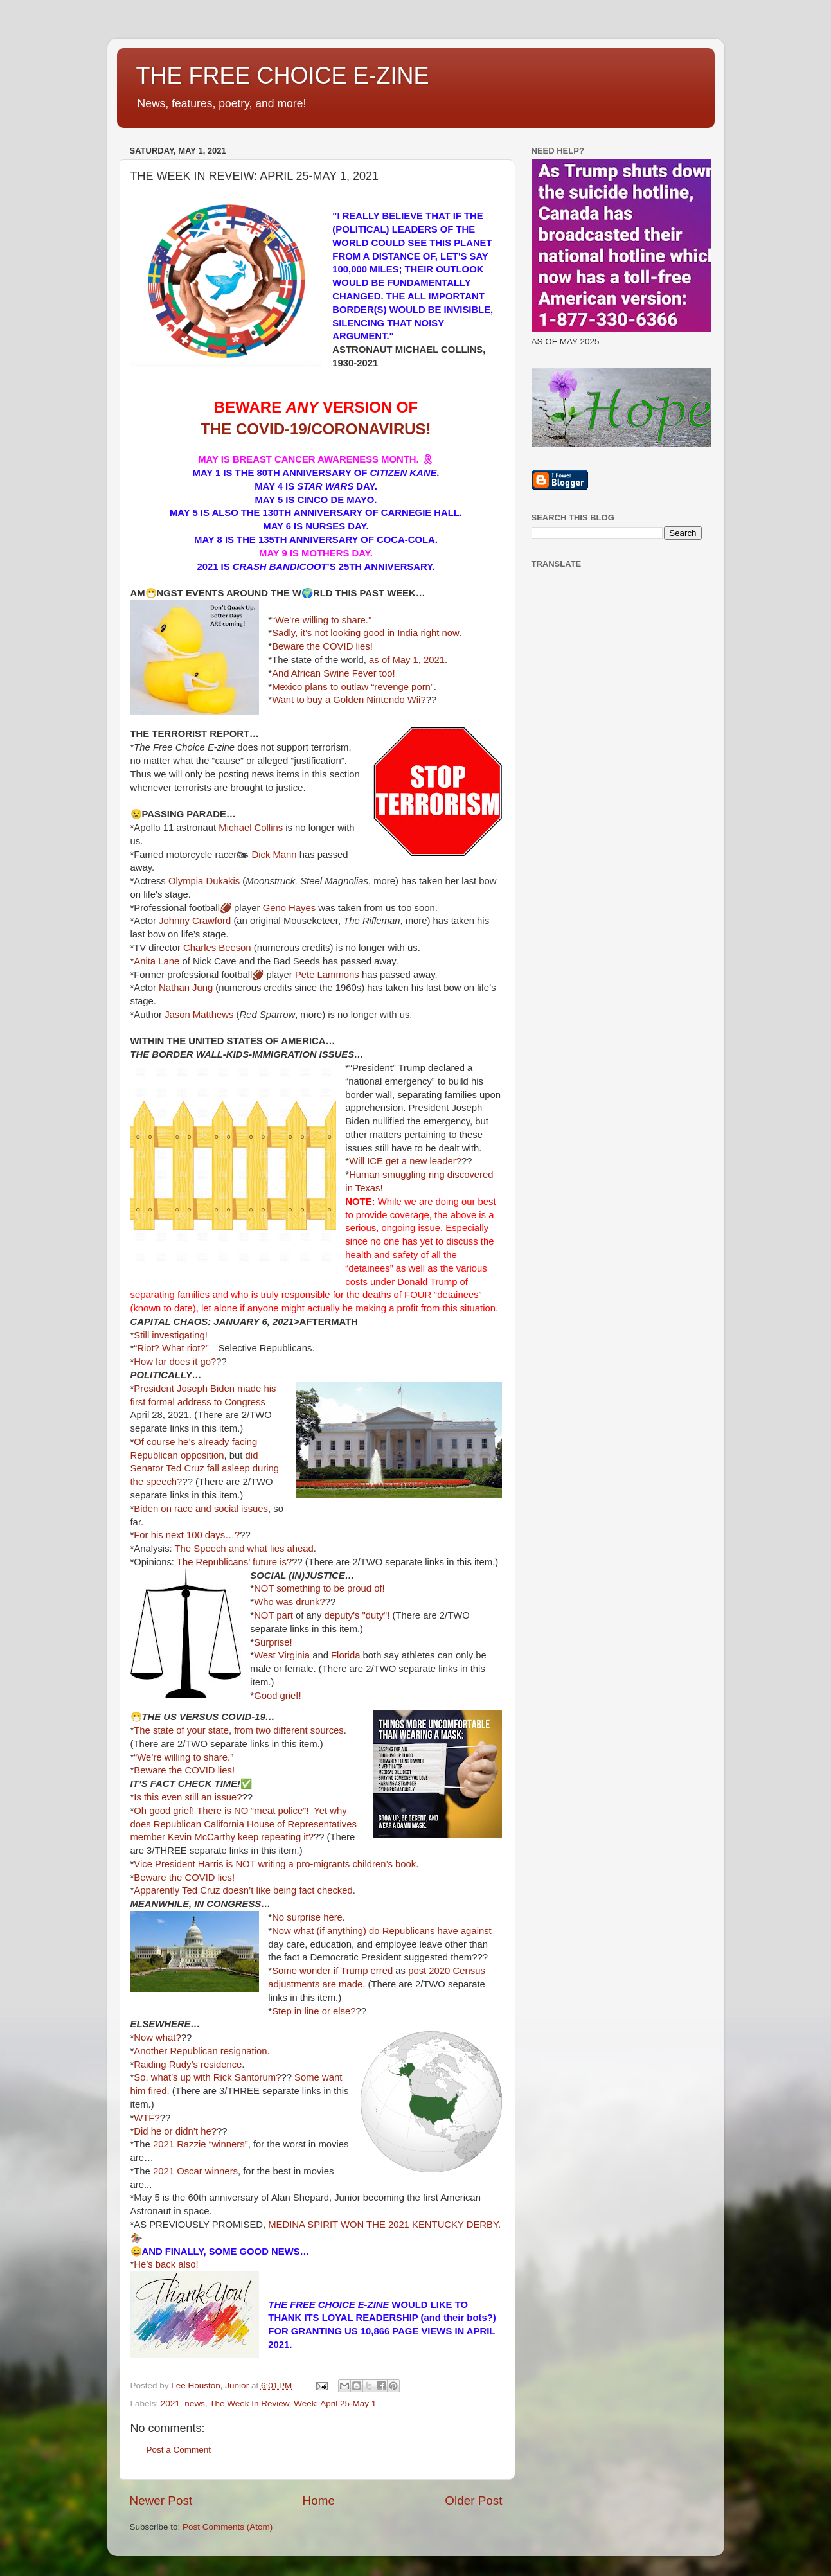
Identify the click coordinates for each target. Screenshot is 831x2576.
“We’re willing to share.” (321, 620)
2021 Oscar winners (195, 2171)
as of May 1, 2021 (407, 660)
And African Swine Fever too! (333, 673)
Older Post (473, 2500)
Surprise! (273, 1642)
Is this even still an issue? (188, 1797)
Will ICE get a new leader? (405, 1161)
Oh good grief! (164, 1811)
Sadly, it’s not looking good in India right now (365, 633)
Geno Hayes (289, 908)
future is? (272, 1562)
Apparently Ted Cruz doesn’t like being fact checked (243, 1890)
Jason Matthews (199, 1014)
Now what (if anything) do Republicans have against (382, 1931)
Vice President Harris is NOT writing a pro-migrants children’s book (275, 1864)
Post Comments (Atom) (228, 2527)
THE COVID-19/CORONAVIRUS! (316, 429)
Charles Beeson (217, 948)
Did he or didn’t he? (175, 2131)
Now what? (157, 2037)
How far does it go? (175, 1361)
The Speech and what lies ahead (244, 1548)
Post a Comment (179, 2450)
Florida (345, 1655)
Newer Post (161, 2500)
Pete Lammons (327, 975)
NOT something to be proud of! (319, 1588)
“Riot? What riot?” (171, 1348)
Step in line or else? (313, 2011)
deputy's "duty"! (357, 1615)
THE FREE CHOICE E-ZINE (282, 75)
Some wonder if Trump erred (332, 1971)
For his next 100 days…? (187, 1535)
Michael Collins (251, 827)
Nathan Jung (186, 987)
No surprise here (307, 1917)
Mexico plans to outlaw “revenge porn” (353, 687)
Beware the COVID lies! (322, 646)
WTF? (146, 2118)
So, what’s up (162, 2077)
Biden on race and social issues (201, 1509)
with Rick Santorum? (237, 2077)
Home (319, 2500)
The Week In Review (249, 2403)
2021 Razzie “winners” (200, 2144)
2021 (170, 2403)
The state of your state (181, 1730)
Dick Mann (273, 854)
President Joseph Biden (184, 1388)
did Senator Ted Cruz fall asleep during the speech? (205, 1469)
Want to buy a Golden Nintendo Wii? (349, 700)
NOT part (273, 1615)
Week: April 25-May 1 (335, 2403)
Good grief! (277, 1696)
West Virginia (282, 1655)
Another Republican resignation (200, 2051)
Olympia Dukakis (204, 881)
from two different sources (289, 1730)
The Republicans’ (213, 1562)
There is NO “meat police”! (252, 1811)
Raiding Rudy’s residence (188, 2064)
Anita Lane (156, 961)
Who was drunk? (289, 1602)
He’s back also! (166, 2264)
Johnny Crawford (195, 921)
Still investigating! (171, 1335)
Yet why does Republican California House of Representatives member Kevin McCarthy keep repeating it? (243, 1824)
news (194, 2403)
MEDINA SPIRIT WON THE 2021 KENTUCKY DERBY (383, 2224)
